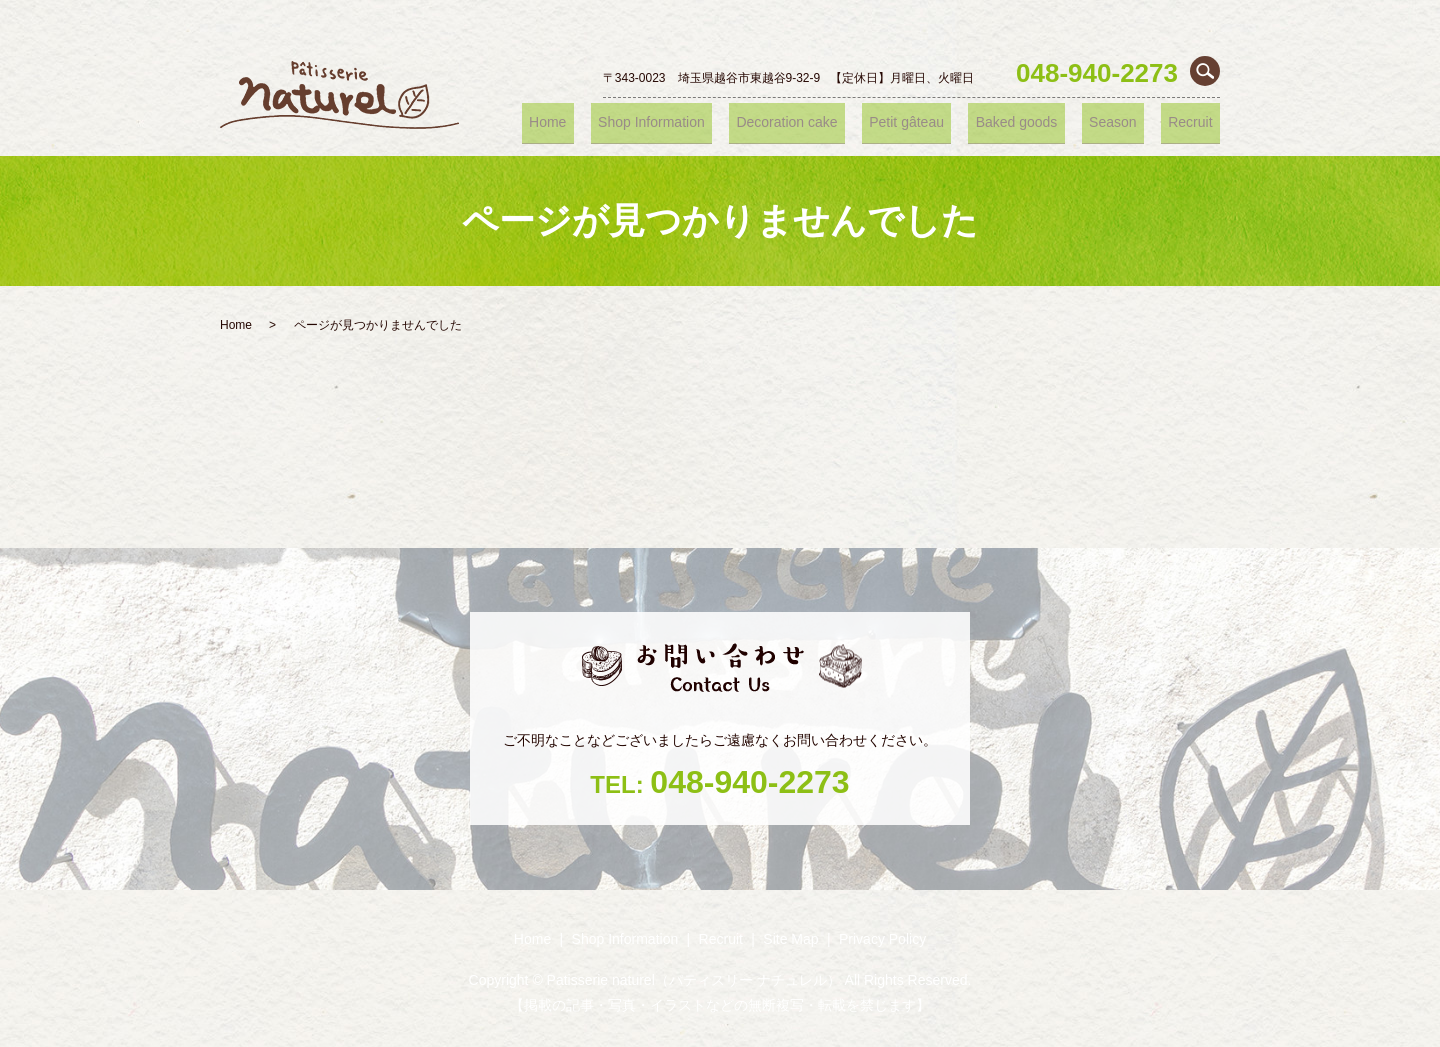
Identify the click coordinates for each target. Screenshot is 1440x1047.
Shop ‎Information (705, 122)
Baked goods (1044, 122)
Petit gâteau (943, 122)
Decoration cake (833, 122)
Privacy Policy (882, 939)
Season (1130, 122)
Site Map (790, 939)
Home (610, 122)
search (1205, 71)
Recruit (1196, 122)
